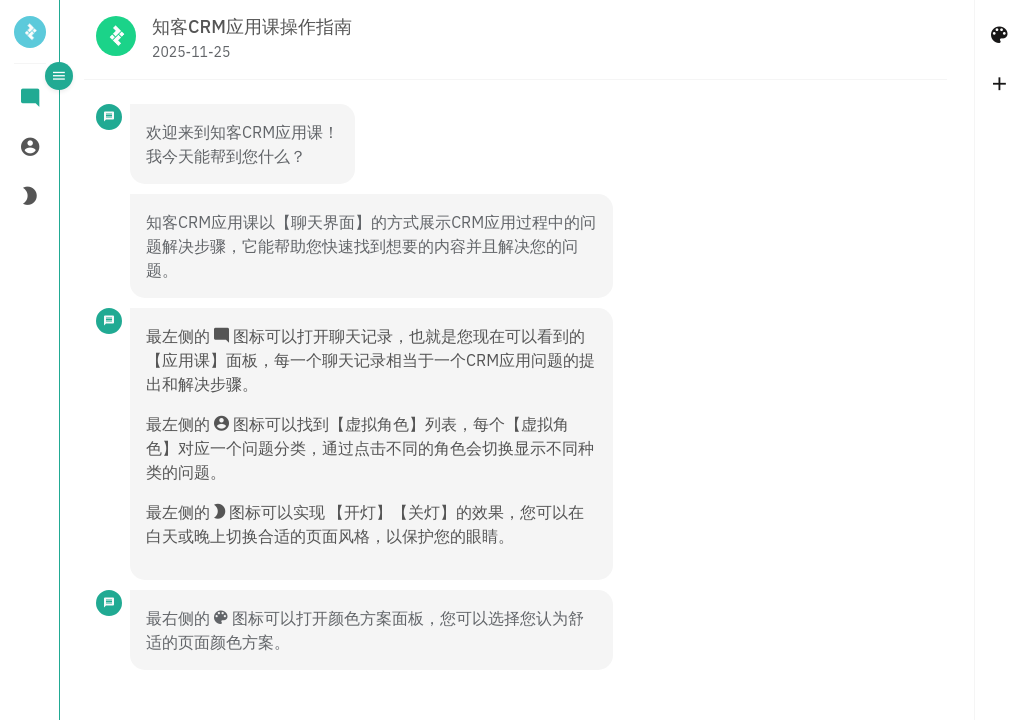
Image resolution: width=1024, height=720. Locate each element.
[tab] (30, 99)
